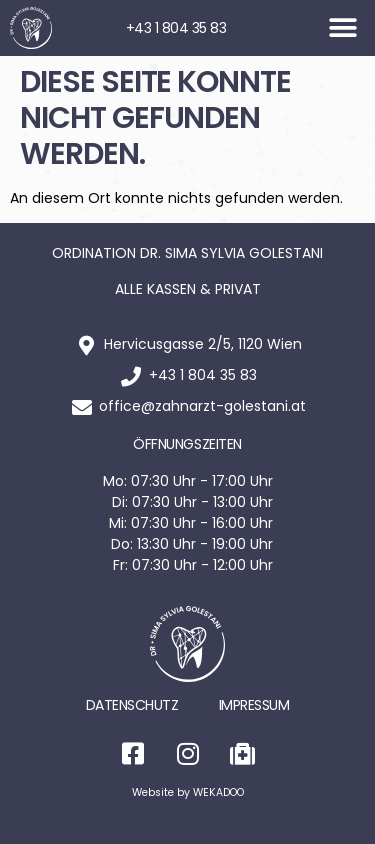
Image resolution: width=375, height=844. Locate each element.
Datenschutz (132, 705)
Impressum (254, 705)
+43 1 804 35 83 (176, 28)
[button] (342, 28)
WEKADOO (218, 792)
